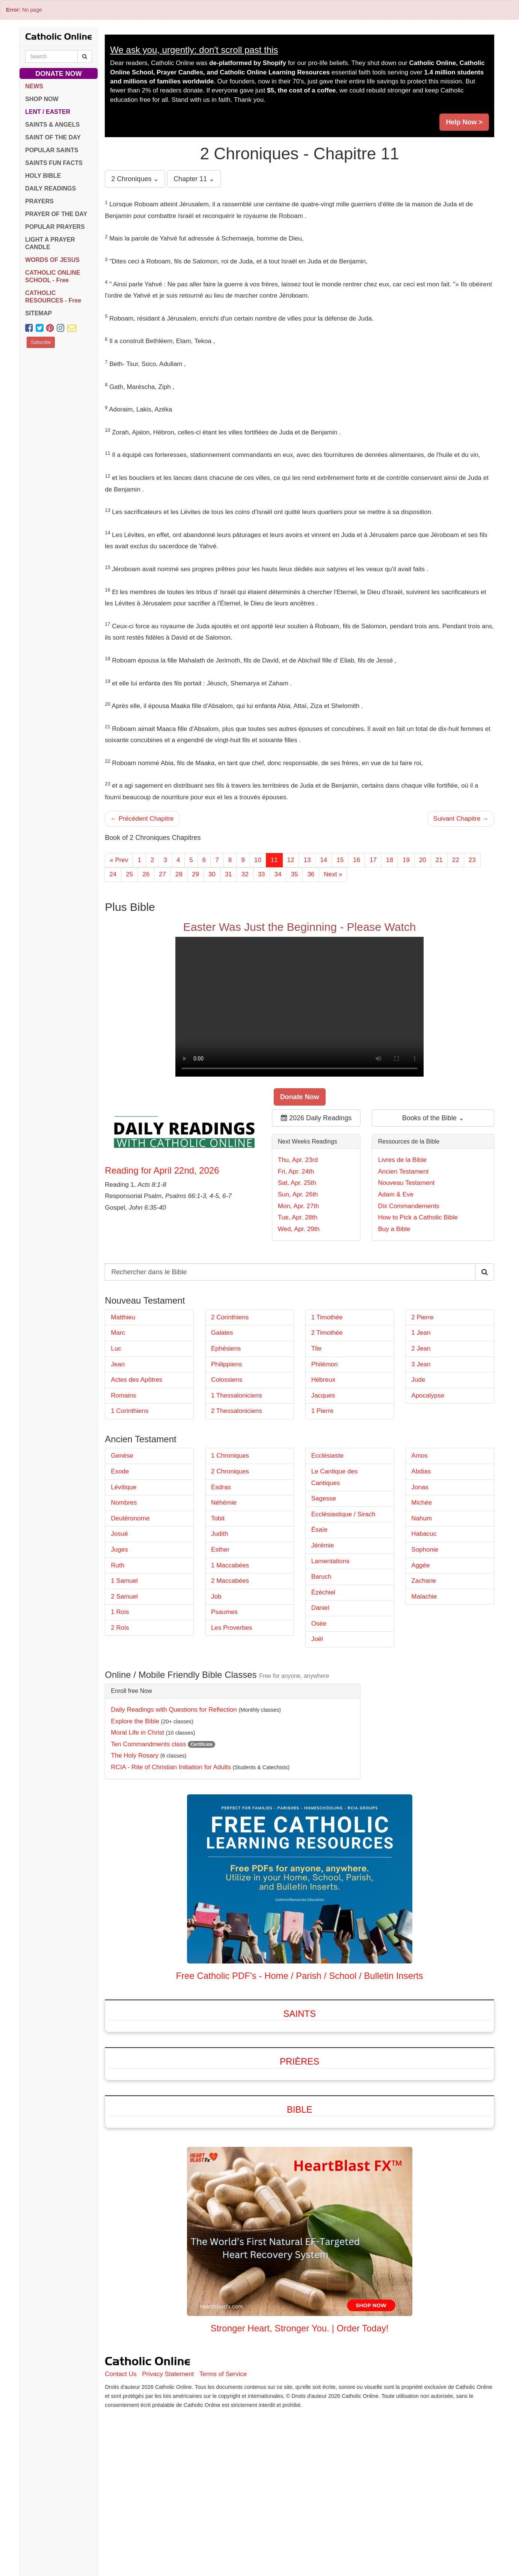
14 (323, 860)
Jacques (323, 1478)
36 (310, 874)
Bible (299, 2192)
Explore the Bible (135, 1804)
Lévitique (123, 1569)
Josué (119, 1616)
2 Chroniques (230, 1554)
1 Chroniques (230, 1538)
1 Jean (420, 1415)
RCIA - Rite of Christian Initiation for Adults (171, 1849)
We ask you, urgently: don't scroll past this (194, 50)
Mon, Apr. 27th (298, 1247)
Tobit (218, 1601)
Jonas (419, 1569)
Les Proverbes (231, 1710)
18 (389, 860)
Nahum (421, 1601)
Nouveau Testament (406, 1224)
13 (307, 860)
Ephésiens (226, 1431)
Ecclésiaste (327, 1538)
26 (145, 874)
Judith (219, 1616)
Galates (222, 1415)
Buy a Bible (394, 1270)
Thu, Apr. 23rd (298, 1201)
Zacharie (423, 1663)
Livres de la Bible (402, 1201)
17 (373, 860)
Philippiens (226, 1447)
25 (129, 874)
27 (162, 874)
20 (422, 860)
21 (439, 860)
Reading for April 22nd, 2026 (162, 1212)
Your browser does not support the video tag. (299, 1048)
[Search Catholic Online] (84, 56)
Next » (333, 874)
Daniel (320, 1690)
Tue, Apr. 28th (297, 1258)
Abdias (421, 1554)
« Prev (119, 860)
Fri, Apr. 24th (296, 1212)
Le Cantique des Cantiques (334, 1559)
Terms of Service (223, 2456)
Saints (299, 2096)
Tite (316, 1431)
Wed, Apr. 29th (299, 1270)
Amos (419, 1538)
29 (195, 874)
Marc (118, 1415)
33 (261, 874)
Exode (120, 1554)
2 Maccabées (230, 1663)
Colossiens (226, 1462)
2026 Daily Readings (316, 1159)
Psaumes (224, 1694)
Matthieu (123, 1400)
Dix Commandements (408, 1247)
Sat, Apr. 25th (297, 1224)
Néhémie (224, 1585)
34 (278, 874)
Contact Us (120, 2456)
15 (340, 860)
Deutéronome (130, 1601)
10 (257, 860)
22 (455, 860)
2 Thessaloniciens (236, 1493)
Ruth (117, 1648)
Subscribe (41, 342)
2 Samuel (124, 1679)
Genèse (122, 1538)
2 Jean (420, 1431)
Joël (317, 1721)
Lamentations (330, 1643)
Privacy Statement (168, 2456)
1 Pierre (322, 1493)
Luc (116, 1431)
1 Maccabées (230, 1648)
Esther (220, 1632)
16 (356, 860)
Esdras (221, 1569)
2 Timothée (327, 1415)
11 (274, 860)
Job (216, 1679)
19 (406, 860)
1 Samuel (124, 1663)
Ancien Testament (403, 1212)
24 (112, 874)
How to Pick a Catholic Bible (418, 1258)
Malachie (424, 1679)
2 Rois (120, 1710)
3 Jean (420, 1447)
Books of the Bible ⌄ (433, 1159)
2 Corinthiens (230, 1400)
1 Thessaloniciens (236, 1478)
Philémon (324, 1447)
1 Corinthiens (129, 1493)
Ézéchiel (323, 1675)
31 (228, 874)
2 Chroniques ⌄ (135, 179)
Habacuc (423, 1616)
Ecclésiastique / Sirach (343, 1596)
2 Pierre (422, 1400)
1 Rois (120, 1694)
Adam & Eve (395, 1235)
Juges (119, 1632)
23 (472, 860)
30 (212, 874)
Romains (123, 1478)
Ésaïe (319, 1612)
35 (294, 874)
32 (245, 874)
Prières (299, 2144)
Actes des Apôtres (136, 1462)
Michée (421, 1585)
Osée (319, 1706)
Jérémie (322, 1628)
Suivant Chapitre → (461, 818)
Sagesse (323, 1581)
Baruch (321, 1659)
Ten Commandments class (148, 1826)
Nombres (124, 1585)
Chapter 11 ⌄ (194, 179)
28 (179, 874)
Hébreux (323, 1462)
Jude (418, 1462)
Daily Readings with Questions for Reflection (174, 1792)
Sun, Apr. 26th (298, 1235)
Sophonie (424, 1632)
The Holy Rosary (134, 1838)
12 (290, 860)
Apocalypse (427, 1478)
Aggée (420, 1648)
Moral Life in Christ (137, 1815)
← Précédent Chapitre (142, 818)
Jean (118, 1447)
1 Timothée (327, 1400)
